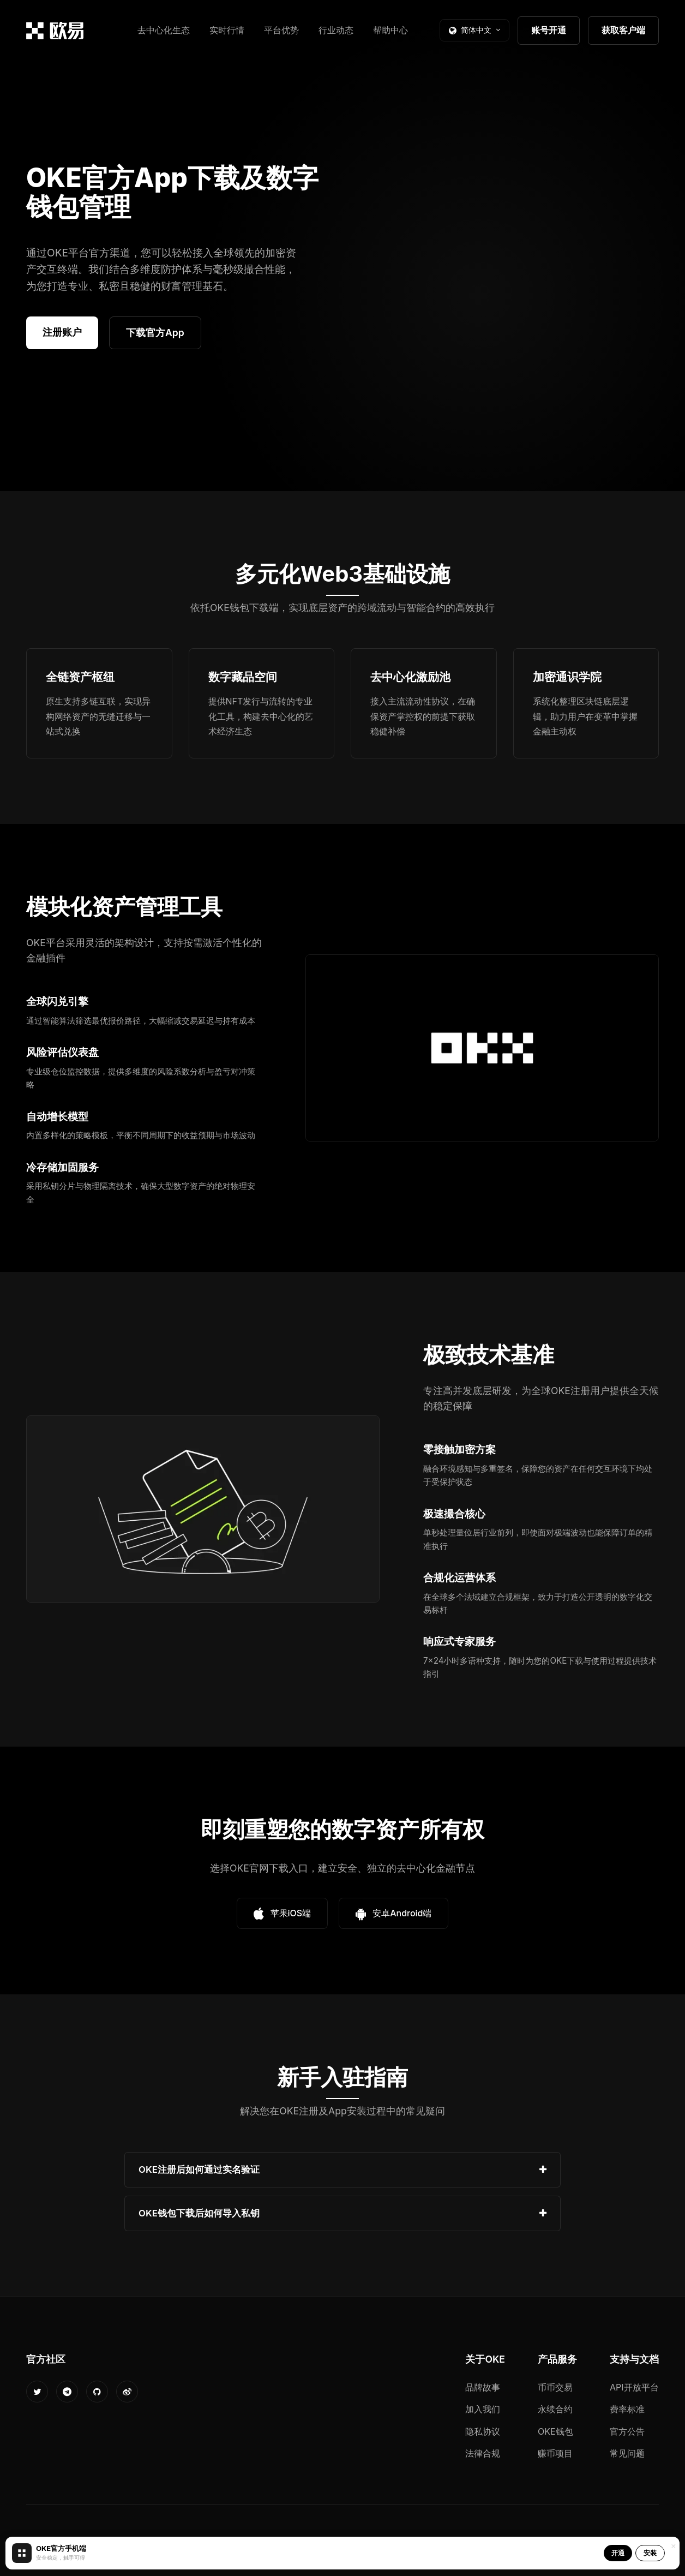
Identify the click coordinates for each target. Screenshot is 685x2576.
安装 (650, 2553)
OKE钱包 (555, 2431)
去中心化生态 (163, 30)
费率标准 (627, 2409)
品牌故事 (482, 2387)
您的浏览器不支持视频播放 (509, 273)
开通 (617, 2553)
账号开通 (548, 30)
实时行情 (226, 30)
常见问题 (627, 2453)
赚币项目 (555, 2453)
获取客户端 (623, 30)
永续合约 (555, 2409)
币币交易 (555, 2387)
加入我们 (482, 2409)
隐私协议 (482, 2431)
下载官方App (155, 332)
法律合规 (482, 2453)
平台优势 (281, 30)
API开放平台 (634, 2387)
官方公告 (627, 2431)
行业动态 (336, 30)
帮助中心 (390, 30)
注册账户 (62, 332)
